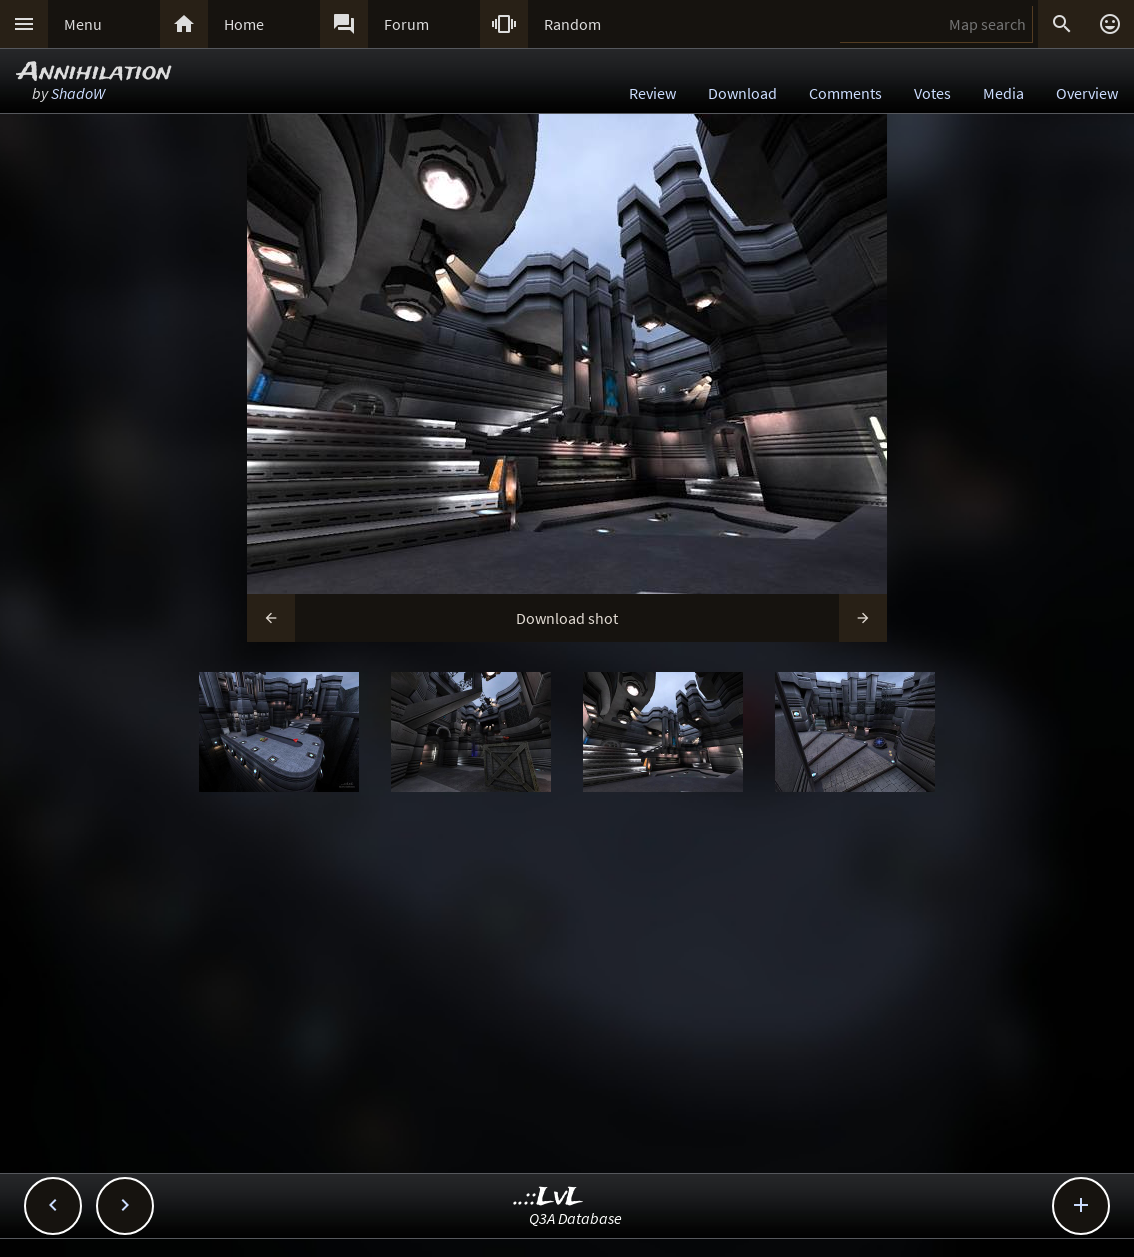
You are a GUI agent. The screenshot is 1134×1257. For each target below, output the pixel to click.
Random (572, 24)
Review (652, 93)
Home (244, 24)
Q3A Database (575, 1218)
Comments (845, 93)
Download (742, 93)
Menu (83, 24)
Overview (1087, 93)
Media (1003, 93)
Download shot (567, 618)
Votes (932, 93)
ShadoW (78, 93)
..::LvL (548, 1197)
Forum (406, 24)
